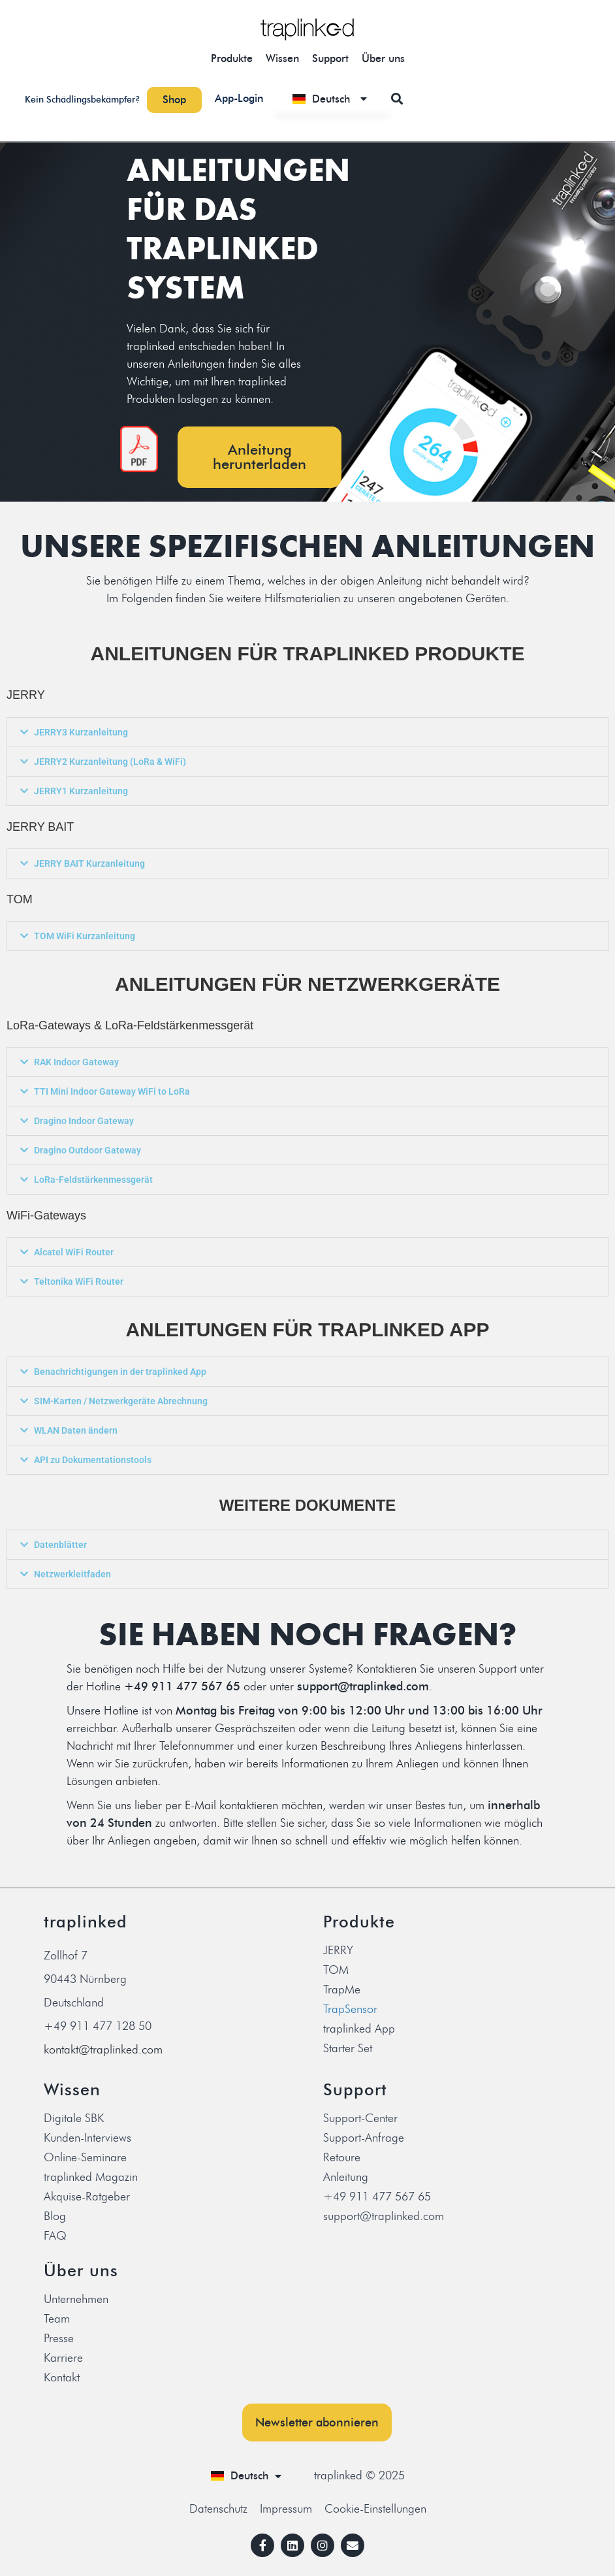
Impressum (286, 2509)
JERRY (338, 1950)
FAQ (55, 2236)
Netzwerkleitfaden (72, 1574)
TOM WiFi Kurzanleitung (84, 936)
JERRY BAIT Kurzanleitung (89, 863)
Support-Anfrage (363, 2138)
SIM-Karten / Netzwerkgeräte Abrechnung (121, 1401)
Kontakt (62, 2377)
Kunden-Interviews (87, 2138)
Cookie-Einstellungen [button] (375, 2509)
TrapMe (341, 1989)
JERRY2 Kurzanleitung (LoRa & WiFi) (110, 761)
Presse (59, 2338)
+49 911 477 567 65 (377, 2196)
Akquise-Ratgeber (87, 2196)
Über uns (383, 58)
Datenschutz (218, 2509)
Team (57, 2318)
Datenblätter (60, 1544)
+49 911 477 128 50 (97, 2026)
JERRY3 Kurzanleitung (81, 732)
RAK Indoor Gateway (76, 1062)
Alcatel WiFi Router (74, 1252)
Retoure (341, 2157)
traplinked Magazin (91, 2177)
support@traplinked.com (383, 2216)
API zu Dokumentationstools (92, 1460)
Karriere (63, 2358)
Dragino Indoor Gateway (84, 1121)
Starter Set (347, 2048)
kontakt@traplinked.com (103, 2049)
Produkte (232, 58)
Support (330, 58)
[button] (397, 98)
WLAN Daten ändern (76, 1430)
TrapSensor (350, 2009)
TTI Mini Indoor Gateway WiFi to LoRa (112, 1091)
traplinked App (359, 2028)
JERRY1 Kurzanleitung (81, 791)
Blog (55, 2216)
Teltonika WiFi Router (78, 1281)
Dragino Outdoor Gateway (87, 1150)
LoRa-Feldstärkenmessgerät (93, 1179)
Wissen (282, 58)
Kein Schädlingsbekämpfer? (82, 99)
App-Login (239, 98)
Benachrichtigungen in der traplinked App (120, 1371)
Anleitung (345, 2177)
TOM (336, 1970)
